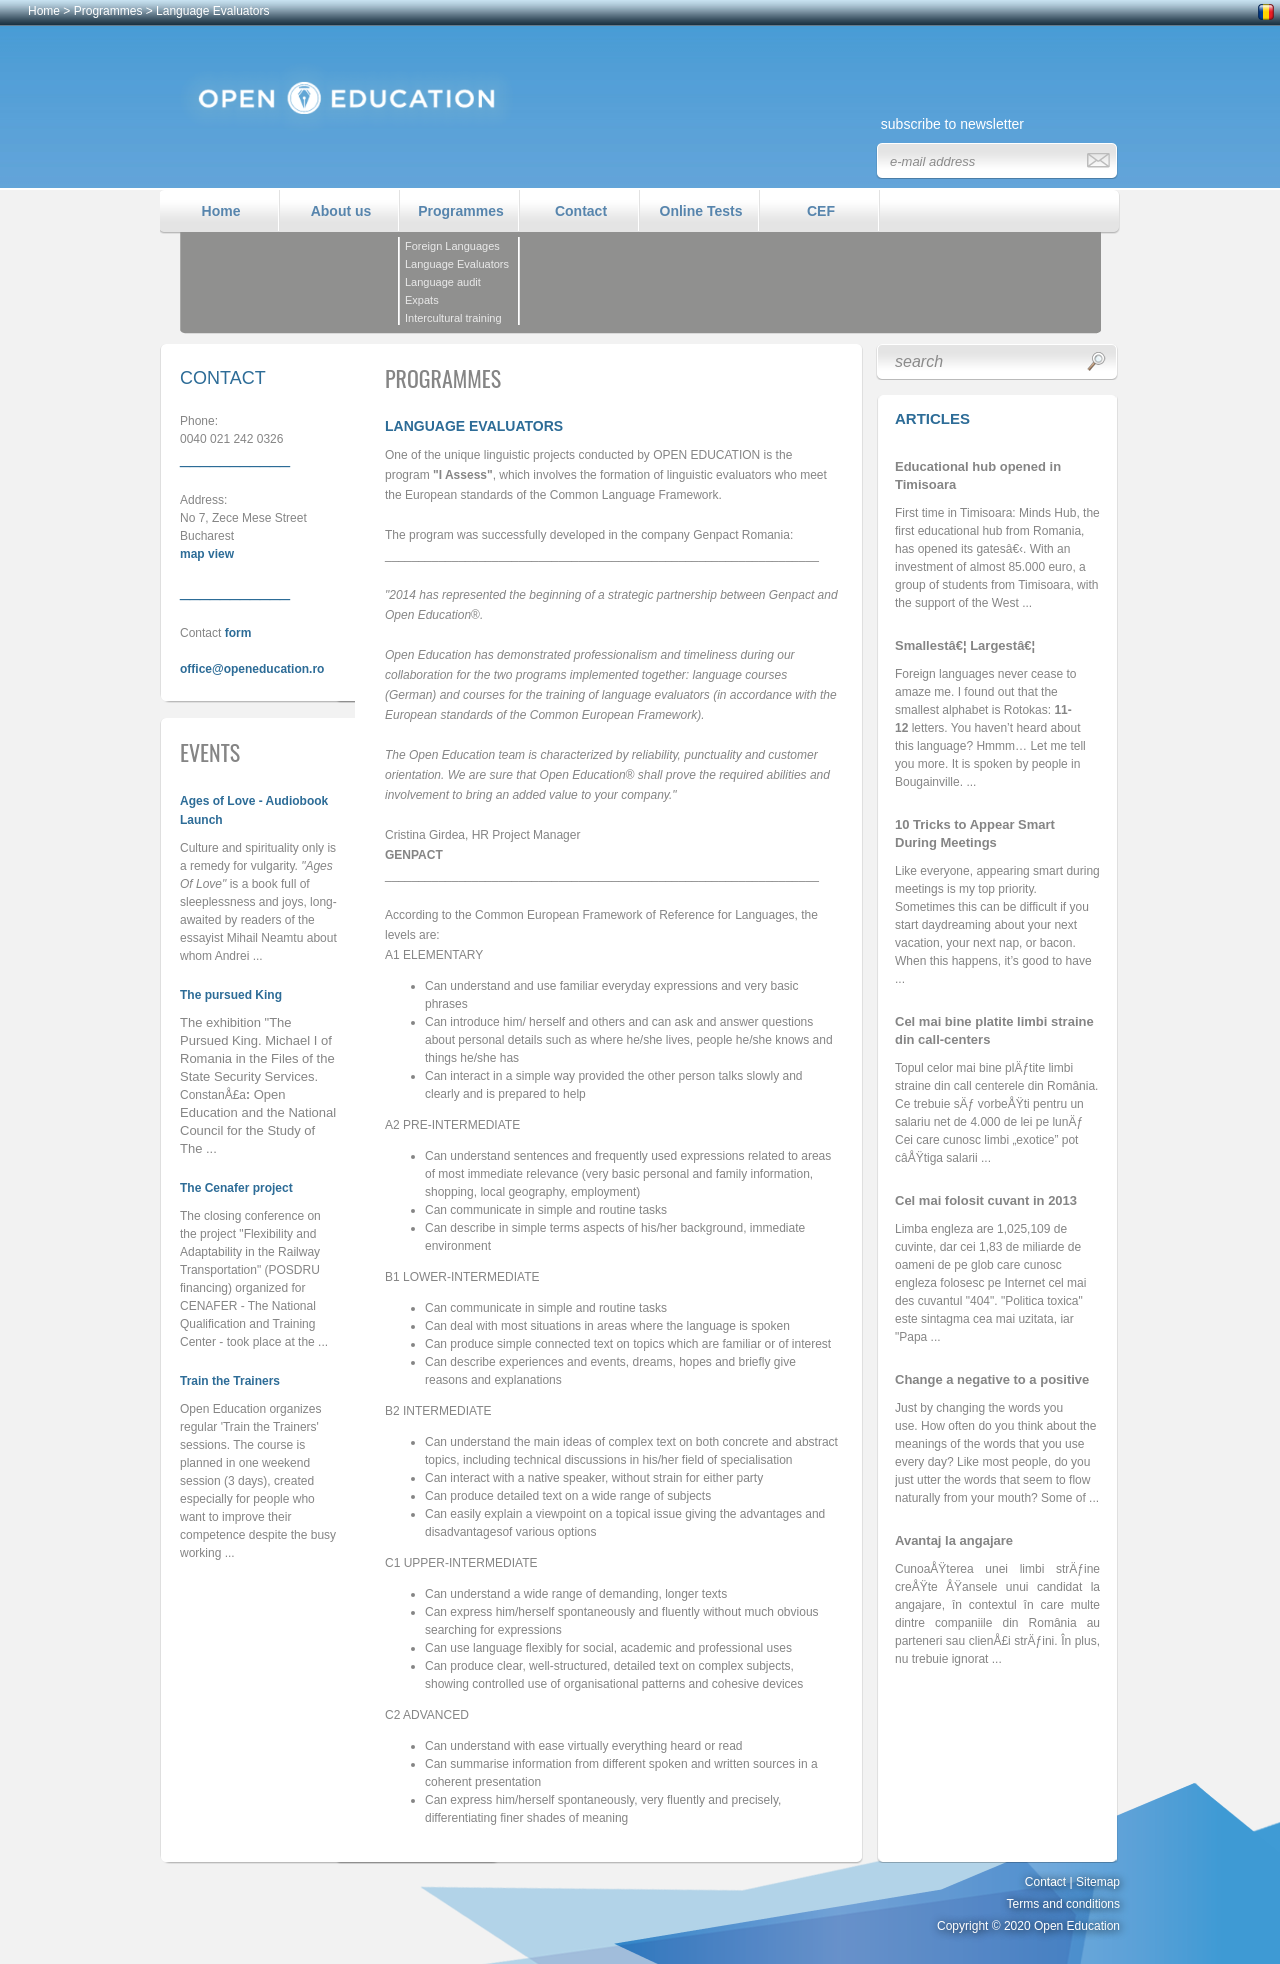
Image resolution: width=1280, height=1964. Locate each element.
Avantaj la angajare (954, 1540)
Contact (581, 211)
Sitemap (1098, 1882)
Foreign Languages (452, 246)
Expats (422, 300)
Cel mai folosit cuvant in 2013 (986, 1200)
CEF (821, 211)
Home (44, 11)
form (238, 633)
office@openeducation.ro (252, 669)
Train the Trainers (230, 1381)
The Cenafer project (236, 1188)
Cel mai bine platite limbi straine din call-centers (994, 1030)
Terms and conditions (1063, 1904)
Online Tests (701, 211)
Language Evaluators (212, 11)
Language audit (443, 282)
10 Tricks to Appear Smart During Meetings (975, 833)
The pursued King (231, 995)
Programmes (108, 11)
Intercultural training (453, 318)
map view (207, 554)
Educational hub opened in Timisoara (978, 475)
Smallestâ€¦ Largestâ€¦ (965, 645)
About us (341, 211)
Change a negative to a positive (992, 1379)
